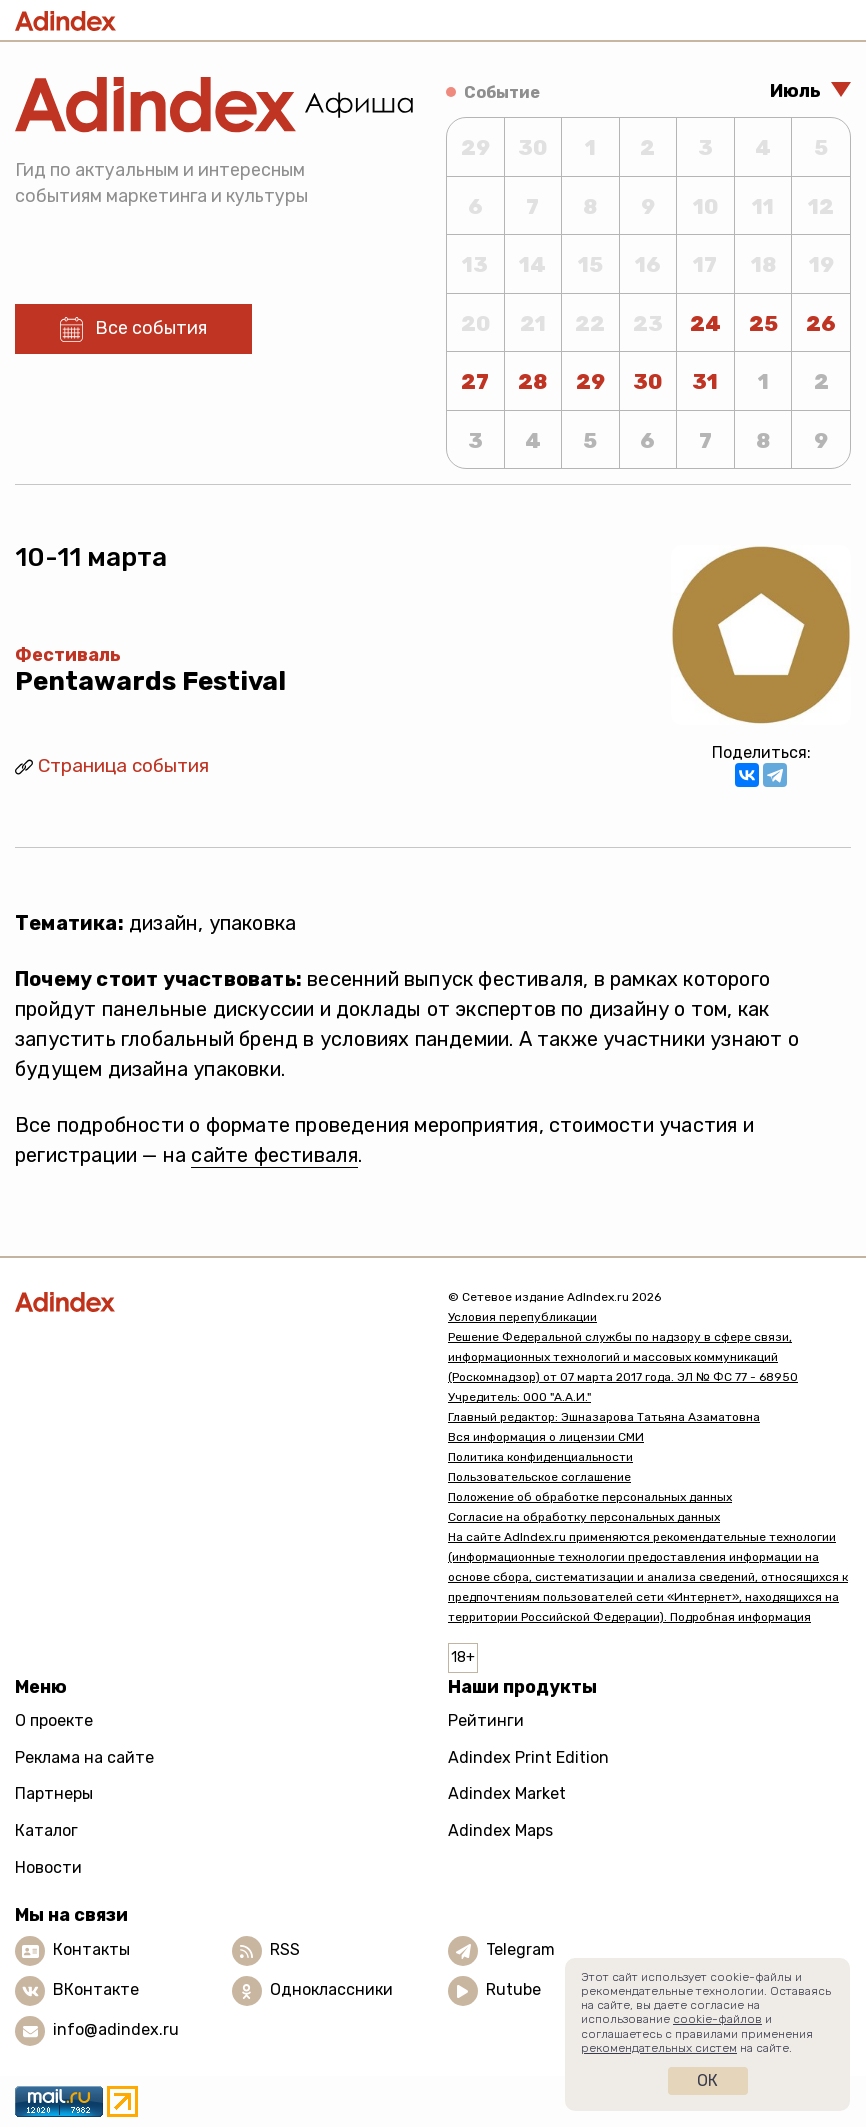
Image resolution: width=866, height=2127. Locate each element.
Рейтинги (486, 1720)
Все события (151, 328)
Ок (707, 2080)
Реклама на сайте (84, 1757)
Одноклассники (331, 1989)
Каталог (46, 1830)
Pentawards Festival (150, 681)
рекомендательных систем (659, 2048)
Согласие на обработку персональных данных (584, 1517)
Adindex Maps (500, 1830)
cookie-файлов (717, 2019)
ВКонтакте (96, 1989)
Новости (48, 1867)
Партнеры (54, 1793)
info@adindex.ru (116, 2029)
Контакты (91, 1949)
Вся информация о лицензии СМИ (546, 1437)
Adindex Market (507, 1793)
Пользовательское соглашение (539, 1477)
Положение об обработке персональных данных (590, 1497)
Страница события (123, 765)
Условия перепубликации (522, 1317)
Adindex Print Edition (528, 1757)
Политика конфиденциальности (540, 1457)
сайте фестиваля (274, 1155)
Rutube (513, 1989)
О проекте (54, 1720)
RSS (285, 1949)
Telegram (520, 1949)
